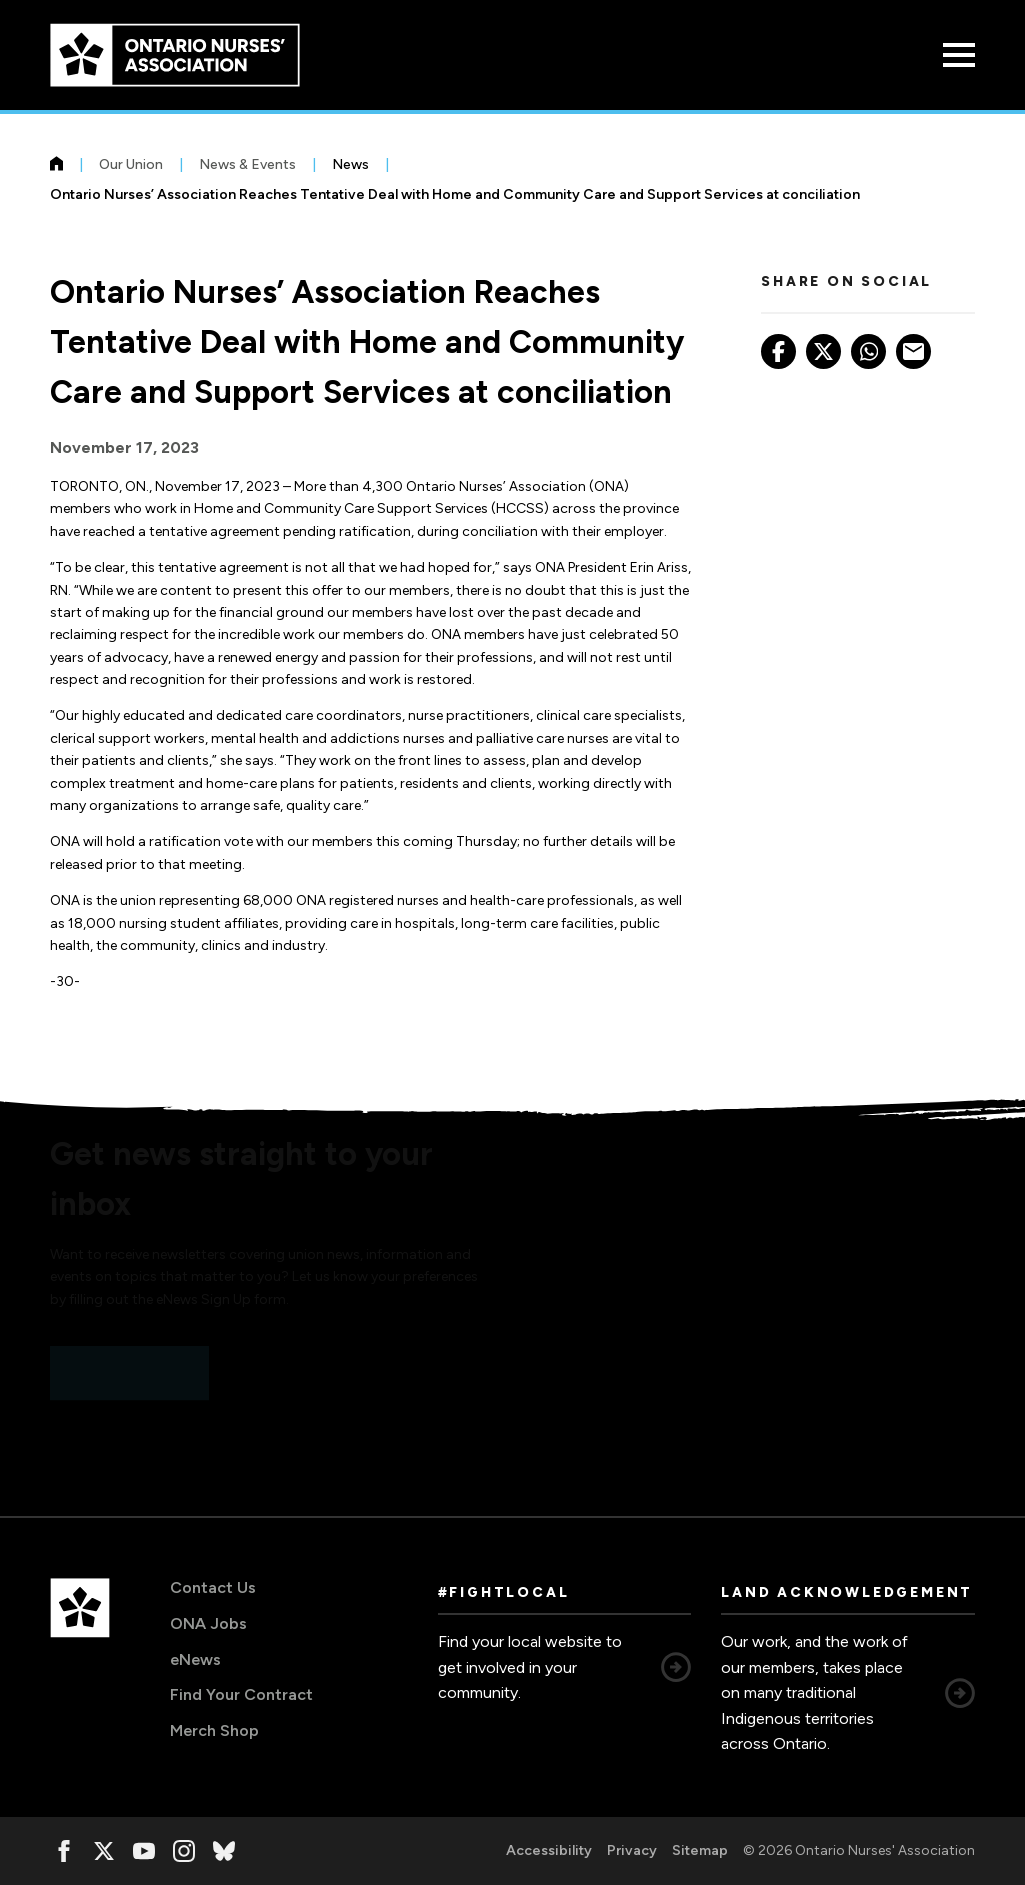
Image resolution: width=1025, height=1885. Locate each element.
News (350, 164)
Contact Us (213, 1587)
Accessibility (549, 1850)
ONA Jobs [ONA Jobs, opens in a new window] (208, 1623)
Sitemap (700, 1850)
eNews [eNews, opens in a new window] (195, 1659)
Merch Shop (214, 1730)
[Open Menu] (959, 55)
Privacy (632, 1850)
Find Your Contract (241, 1694)
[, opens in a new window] (64, 1851)
